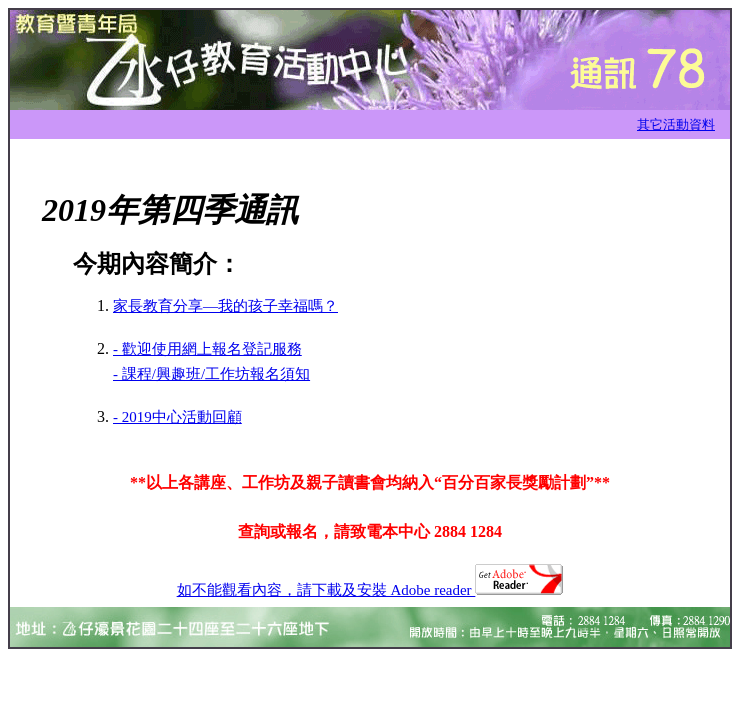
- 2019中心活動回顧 (177, 417)
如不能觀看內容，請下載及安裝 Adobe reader (370, 590)
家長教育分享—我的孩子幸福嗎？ (225, 306)
